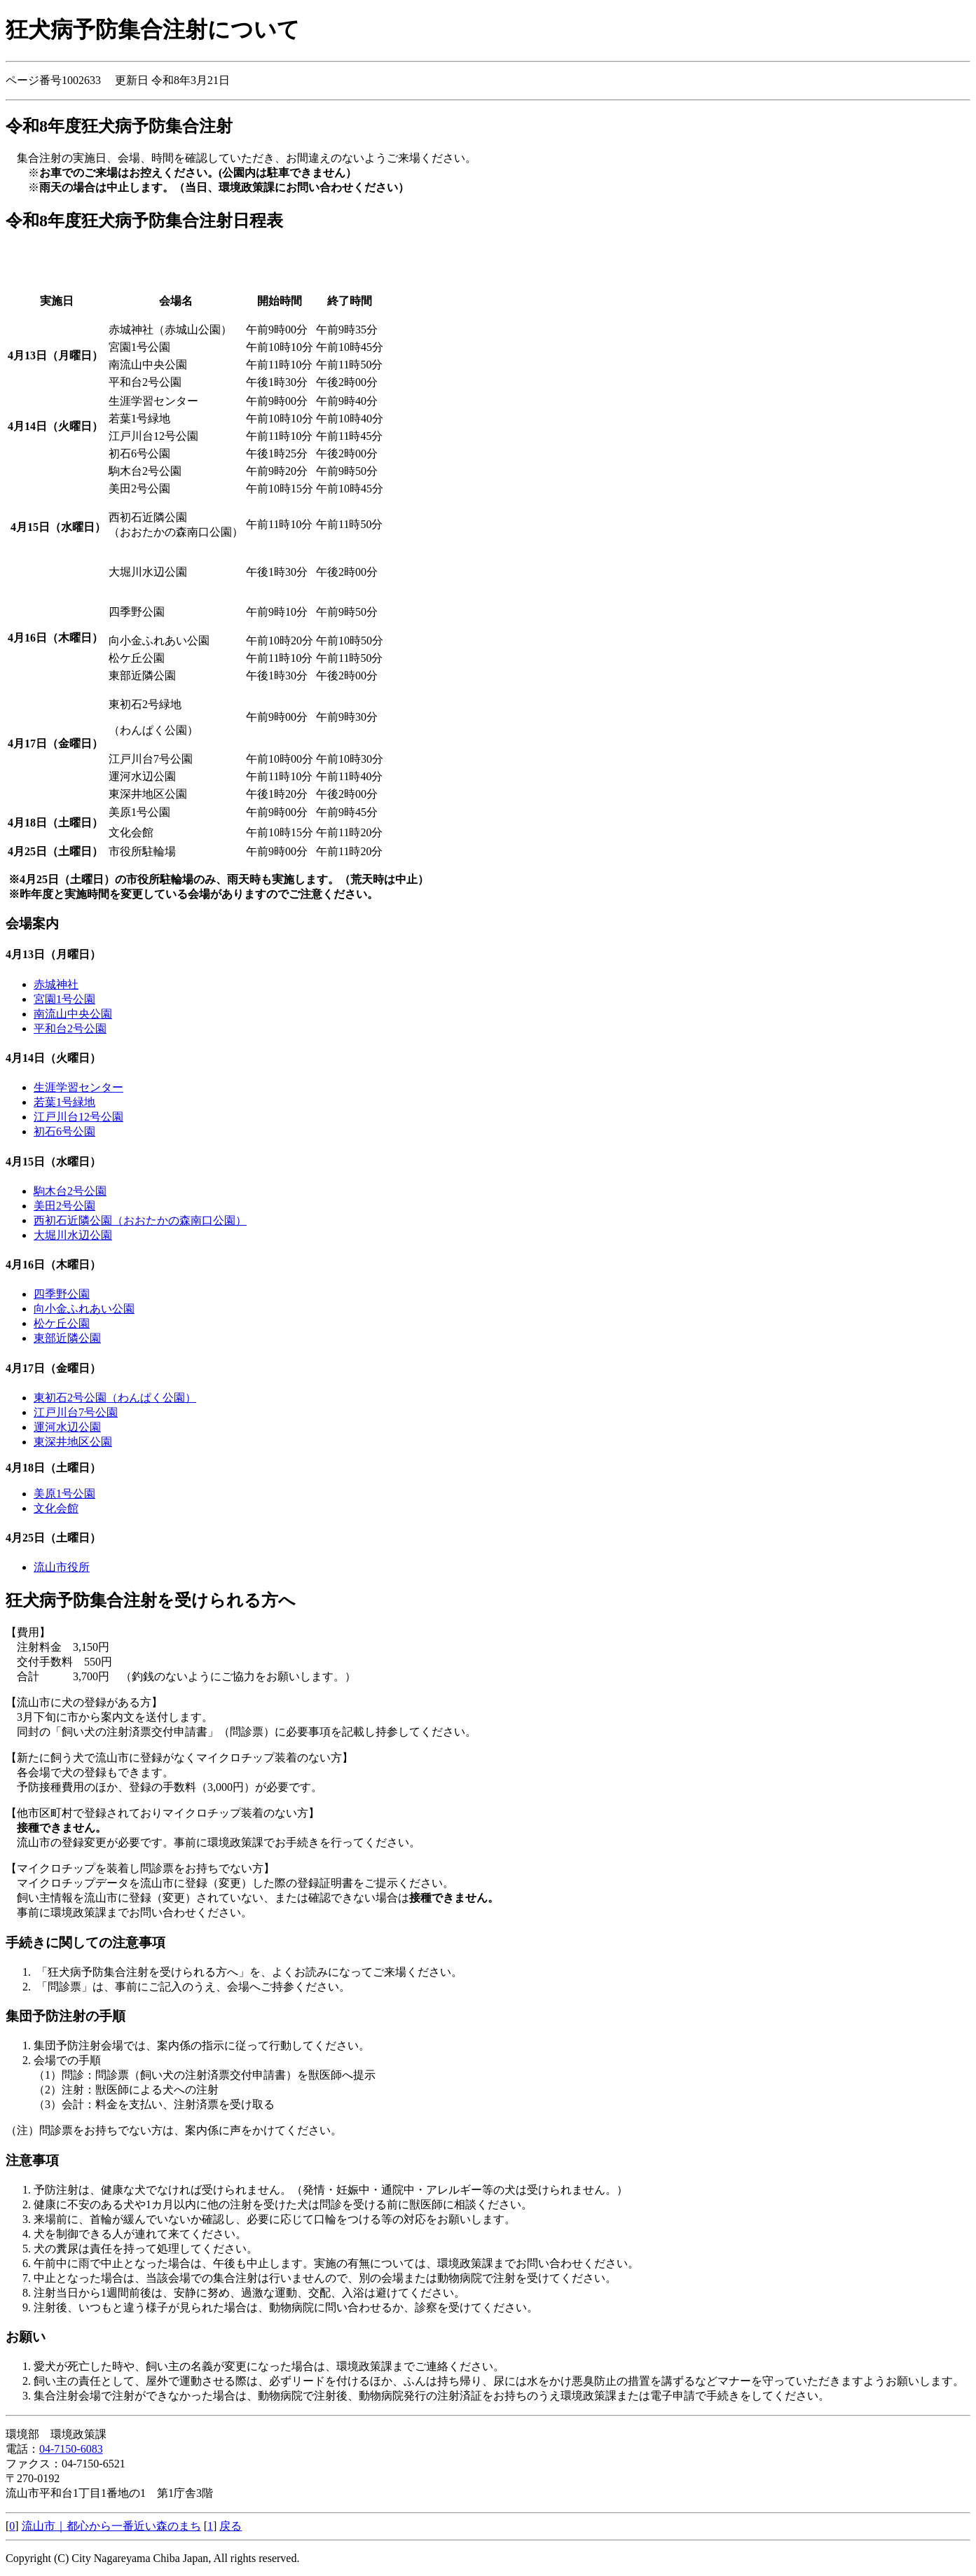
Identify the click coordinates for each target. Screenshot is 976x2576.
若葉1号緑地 (64, 1102)
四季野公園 (62, 1294)
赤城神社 (56, 984)
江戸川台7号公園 (76, 1412)
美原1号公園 (64, 1494)
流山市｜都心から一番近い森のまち (111, 2526)
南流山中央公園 (73, 1014)
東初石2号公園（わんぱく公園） (115, 1398)
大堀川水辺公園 (73, 1235)
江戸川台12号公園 (78, 1117)
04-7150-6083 (71, 2449)
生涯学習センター (78, 1087)
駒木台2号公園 (70, 1191)
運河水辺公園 (67, 1427)
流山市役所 (62, 1567)
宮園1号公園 (64, 999)
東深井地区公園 (73, 1442)
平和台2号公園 (70, 1028)
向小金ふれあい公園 (84, 1309)
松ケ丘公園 (62, 1323)
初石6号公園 (64, 1131)
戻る (230, 2526)
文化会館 (56, 1508)
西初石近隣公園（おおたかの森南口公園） (140, 1220)
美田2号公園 (64, 1206)
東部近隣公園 (67, 1338)
